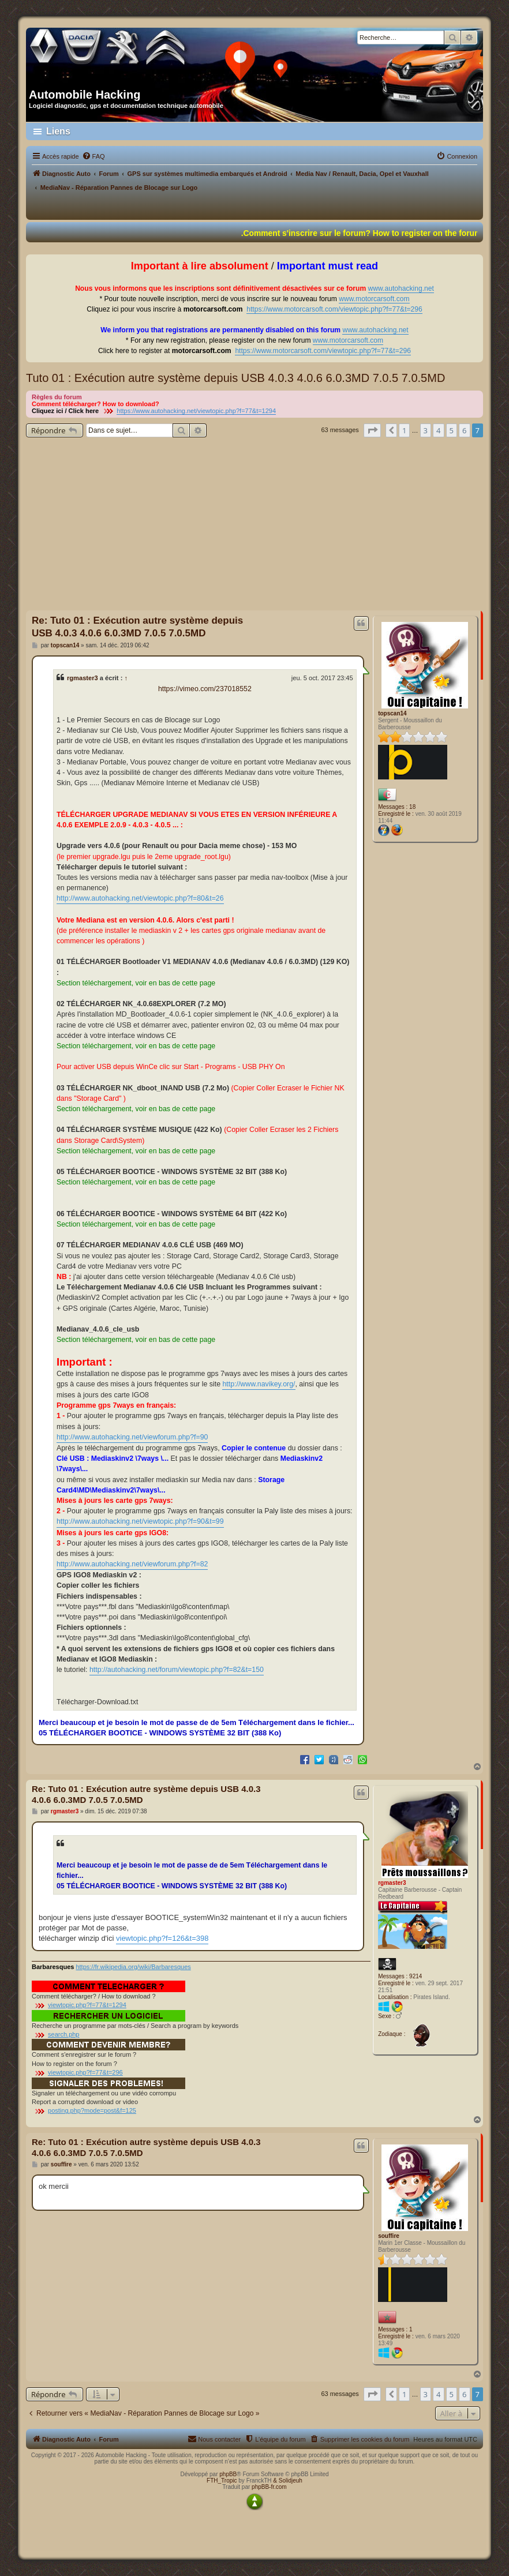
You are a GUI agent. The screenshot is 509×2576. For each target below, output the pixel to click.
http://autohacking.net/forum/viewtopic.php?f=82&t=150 (176, 1670)
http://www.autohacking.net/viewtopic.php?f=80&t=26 (140, 898)
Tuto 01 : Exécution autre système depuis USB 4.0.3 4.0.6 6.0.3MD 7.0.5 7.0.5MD (235, 378)
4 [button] (438, 430)
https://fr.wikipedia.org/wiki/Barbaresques (133, 1966)
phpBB (228, 2474)
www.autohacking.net (401, 288)
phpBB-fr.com (269, 2487)
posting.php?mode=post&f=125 (92, 2110)
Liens (58, 131)
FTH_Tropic (222, 2480)
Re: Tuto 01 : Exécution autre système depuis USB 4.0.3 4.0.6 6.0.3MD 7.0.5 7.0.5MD (137, 626)
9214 (415, 1976)
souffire (388, 2236)
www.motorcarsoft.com (374, 299)
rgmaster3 (82, 677)
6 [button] (464, 430)
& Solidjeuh (287, 2480)
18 (412, 807)
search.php (63, 2034)
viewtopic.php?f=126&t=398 (162, 1938)
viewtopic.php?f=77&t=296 (85, 2072)
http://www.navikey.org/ (258, 1384)
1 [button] (404, 430)
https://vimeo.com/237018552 (205, 689)
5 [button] (452, 430)
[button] (372, 430)
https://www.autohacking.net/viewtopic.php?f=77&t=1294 (196, 410)
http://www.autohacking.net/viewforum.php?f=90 (132, 1437)
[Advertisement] (254, 524)
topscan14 (392, 713)
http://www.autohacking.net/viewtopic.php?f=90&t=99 (140, 1521)
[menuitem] (93, 156)
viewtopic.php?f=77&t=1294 (87, 2004)
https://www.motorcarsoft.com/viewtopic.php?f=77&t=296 (334, 309)
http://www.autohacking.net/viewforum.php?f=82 (132, 1564)
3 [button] (426, 430)
